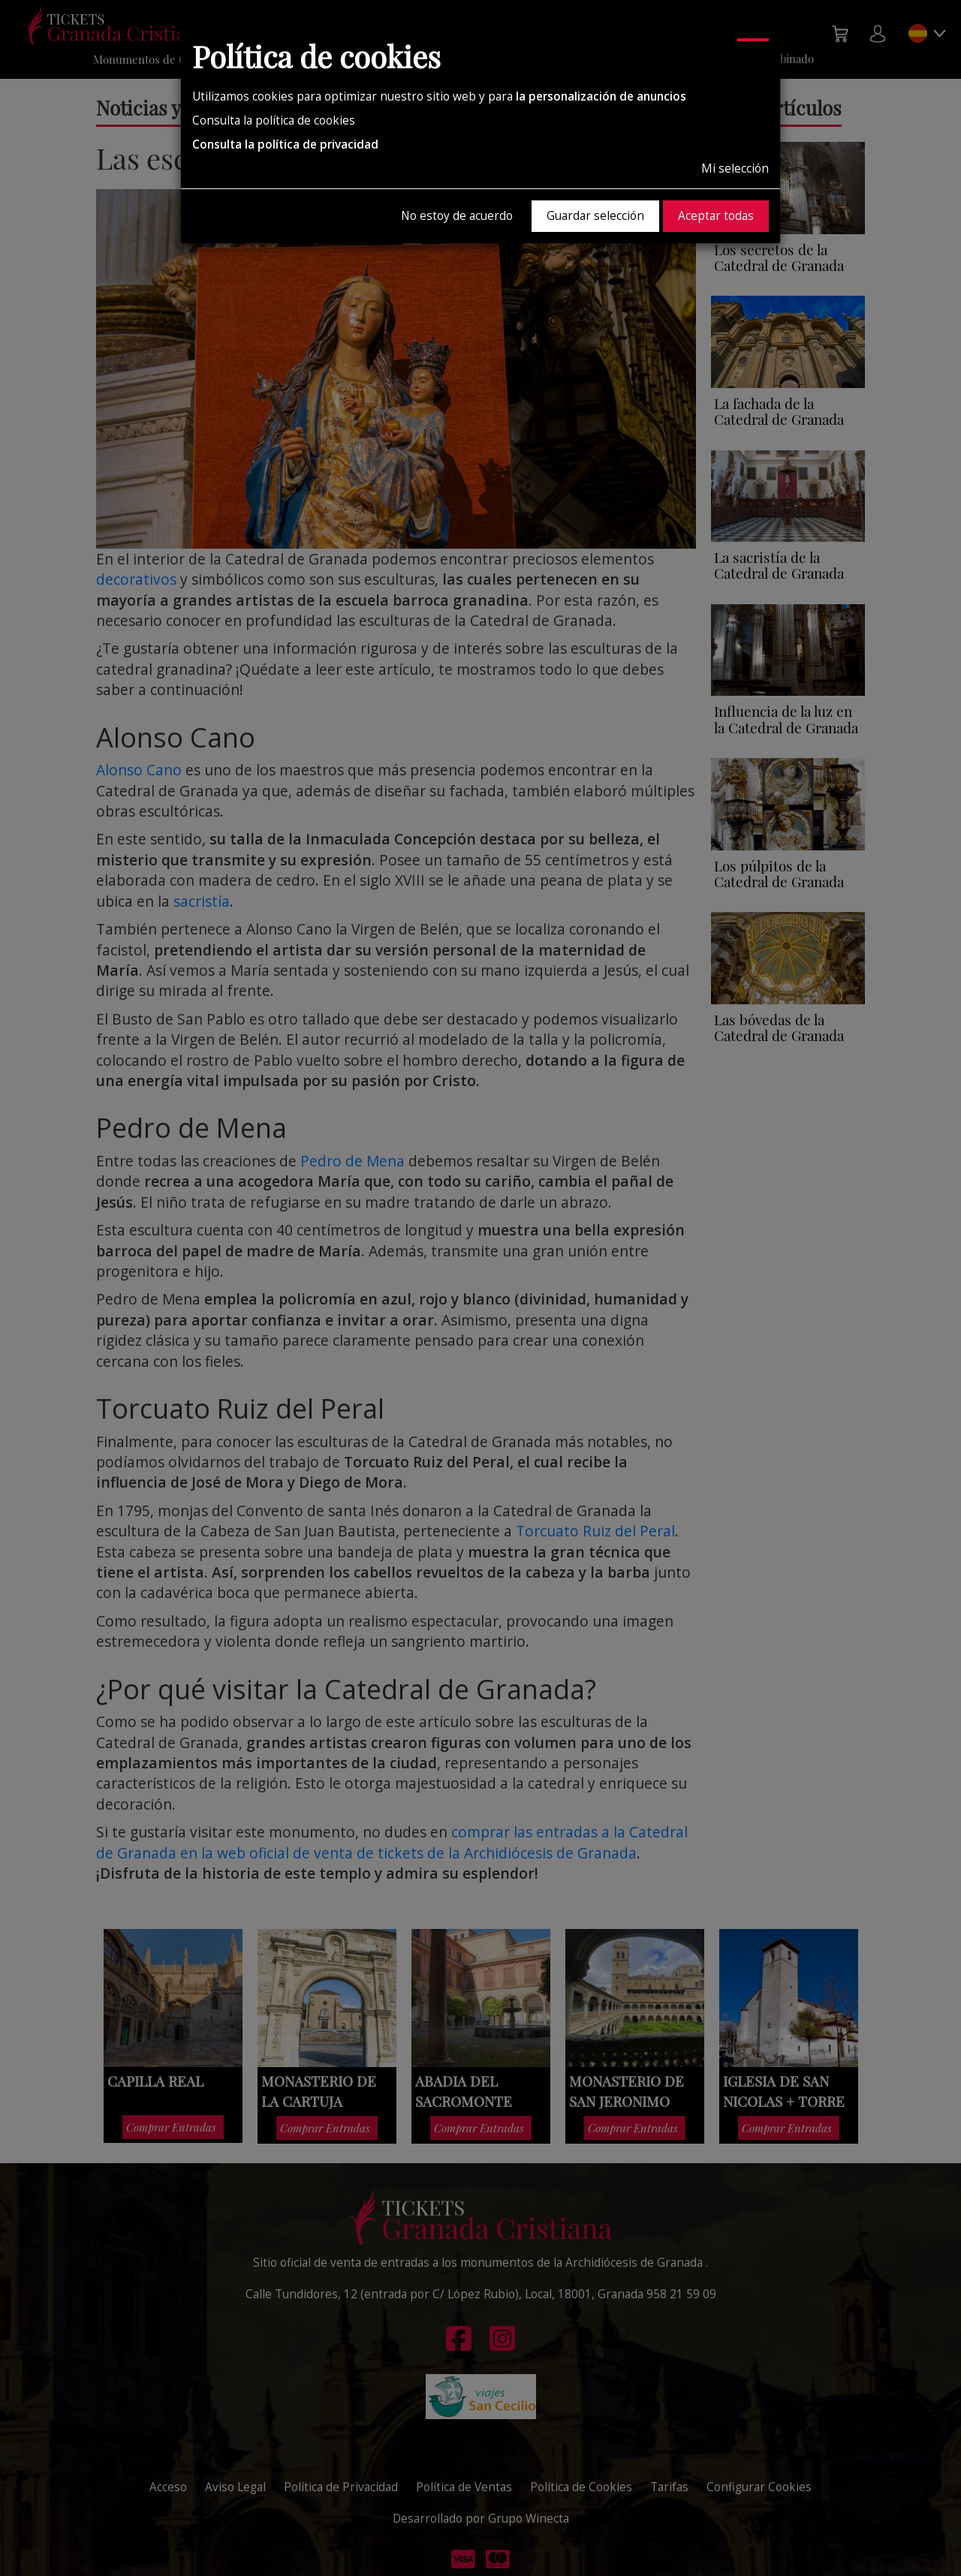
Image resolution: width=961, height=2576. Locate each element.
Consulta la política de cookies (273, 120)
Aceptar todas (716, 216)
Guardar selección (595, 216)
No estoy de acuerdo (457, 216)
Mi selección (735, 168)
